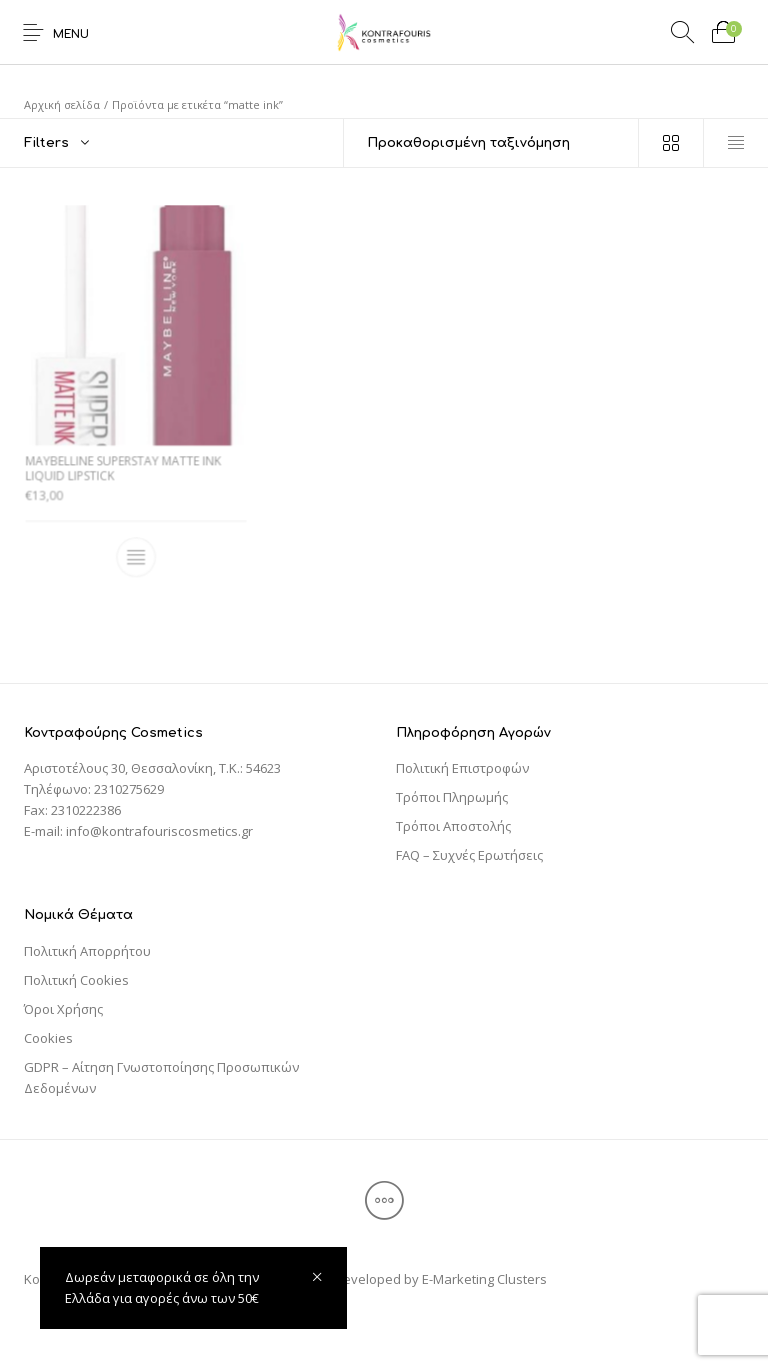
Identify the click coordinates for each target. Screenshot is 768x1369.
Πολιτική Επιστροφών (462, 768)
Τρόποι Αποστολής (453, 826)
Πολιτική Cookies (76, 980)
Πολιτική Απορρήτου (87, 951)
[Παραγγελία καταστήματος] (491, 143)
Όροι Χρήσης (63, 1009)
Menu (71, 34)
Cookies (48, 1038)
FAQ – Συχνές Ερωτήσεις (469, 855)
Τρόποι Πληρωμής (452, 797)
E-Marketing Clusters (484, 1279)
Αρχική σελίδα (62, 104)
